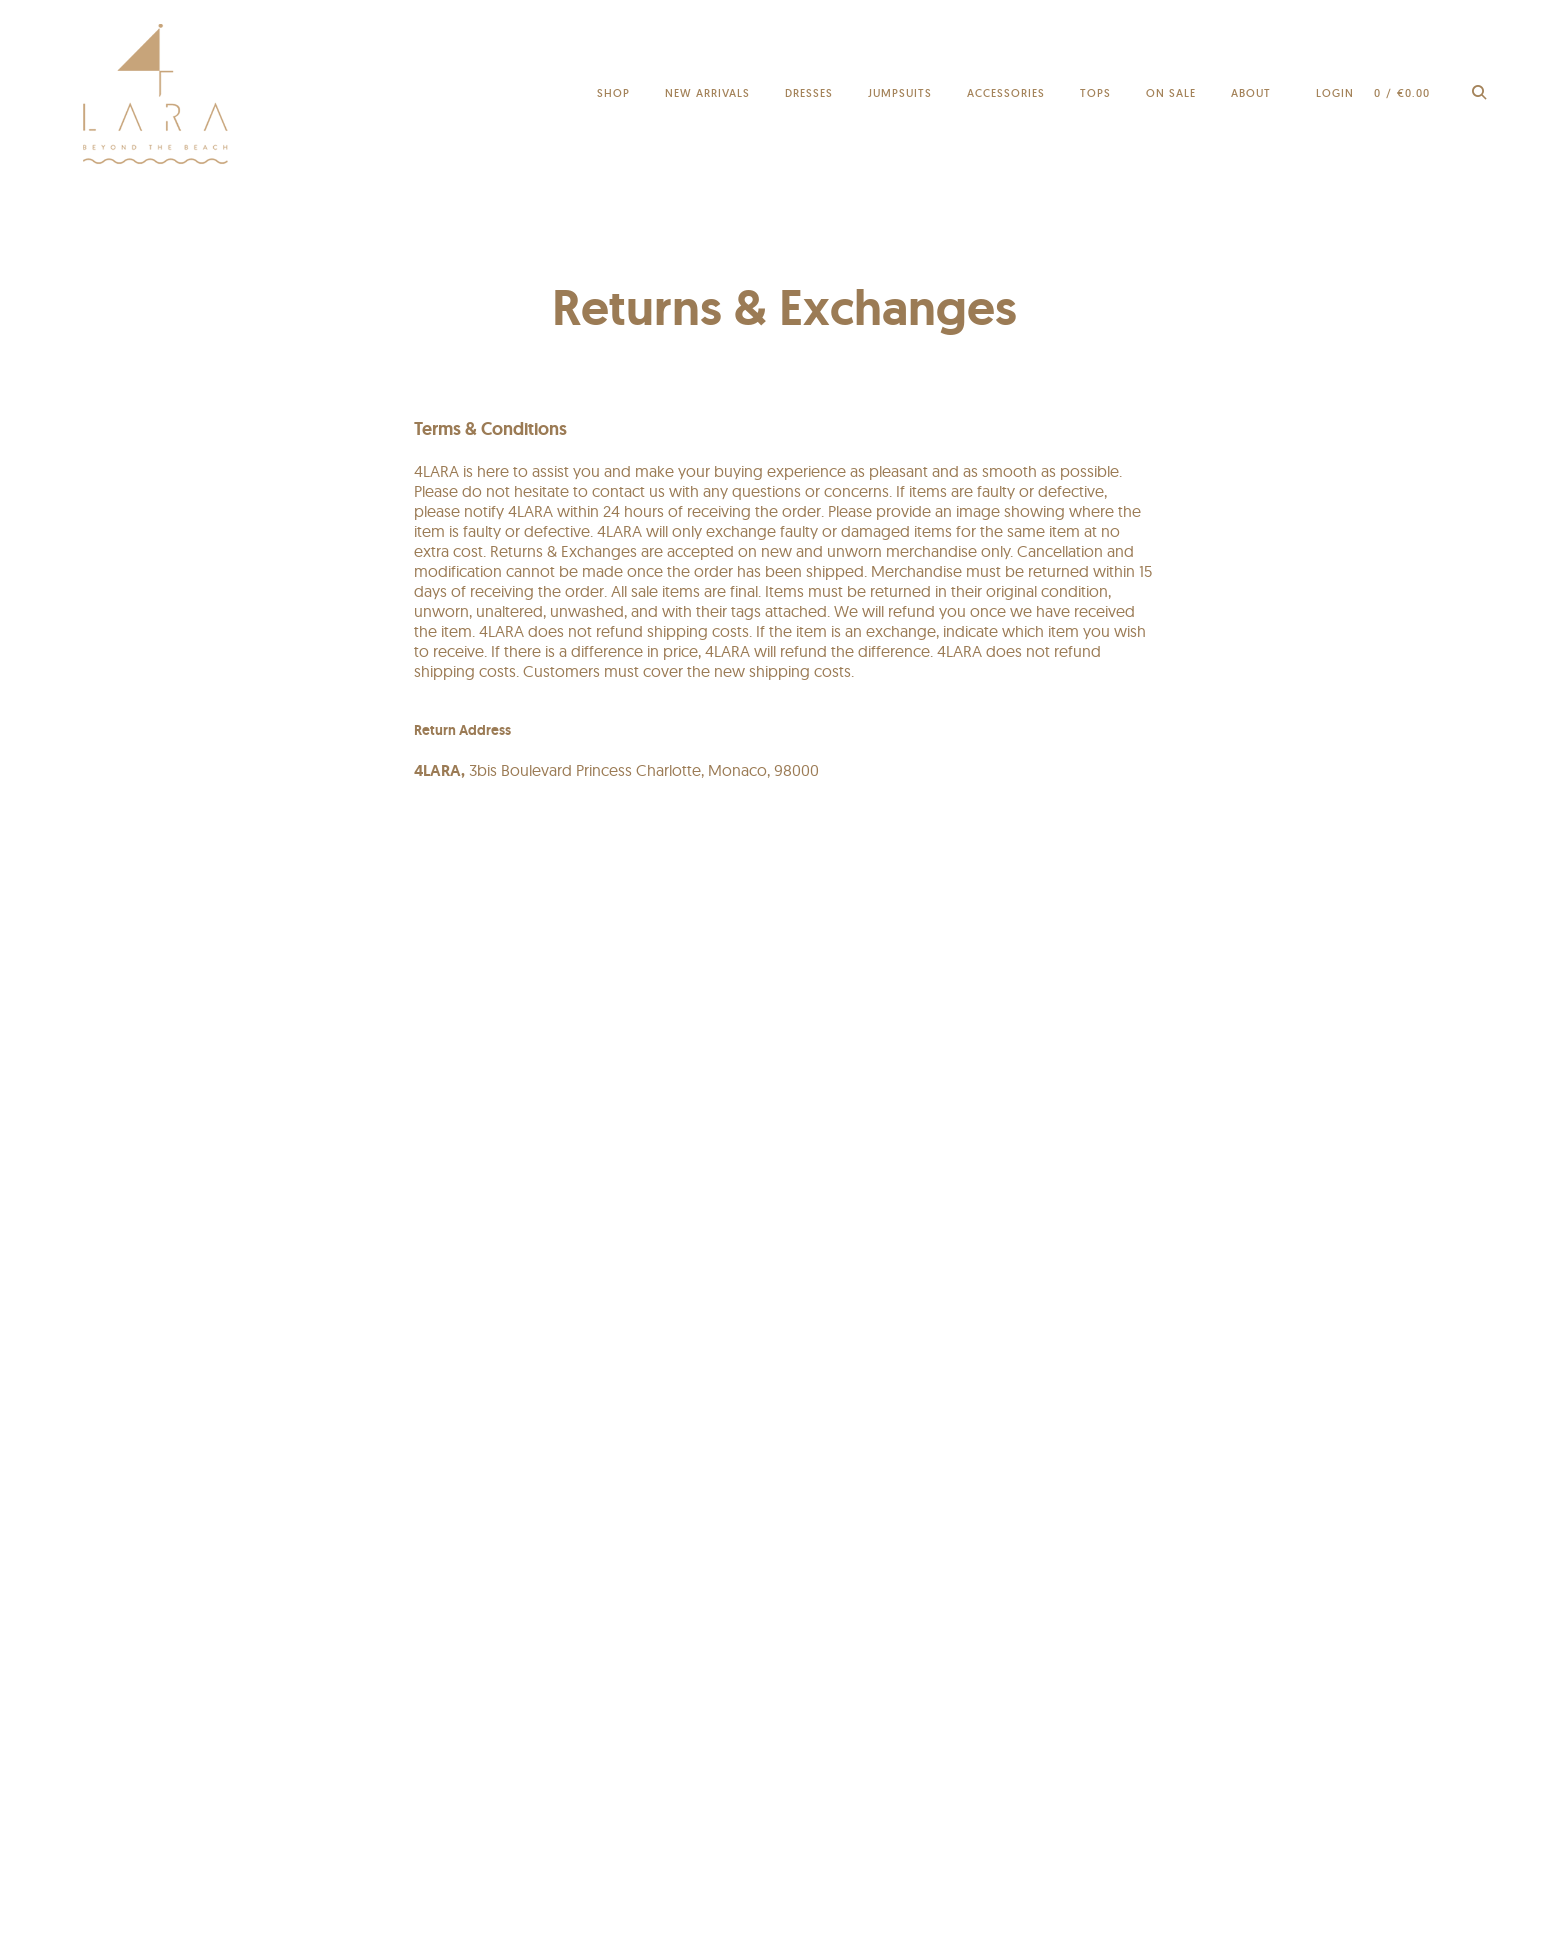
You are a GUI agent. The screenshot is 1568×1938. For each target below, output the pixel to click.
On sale (1171, 93)
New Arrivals (707, 93)
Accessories (1006, 93)
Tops (1095, 93)
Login (1335, 93)
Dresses (809, 93)
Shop (613, 93)
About (1251, 93)
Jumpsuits (900, 93)
